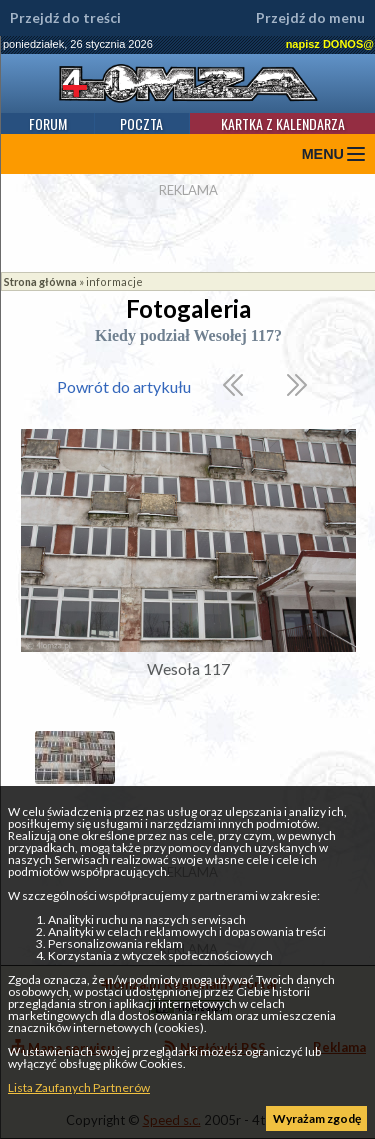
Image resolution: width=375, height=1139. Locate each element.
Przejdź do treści (65, 18)
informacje (114, 281)
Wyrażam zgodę (317, 1118)
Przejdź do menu (310, 18)
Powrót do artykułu (124, 386)
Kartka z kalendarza (283, 123)
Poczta (141, 123)
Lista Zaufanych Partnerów (79, 1087)
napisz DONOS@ (330, 44)
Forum (48, 123)
